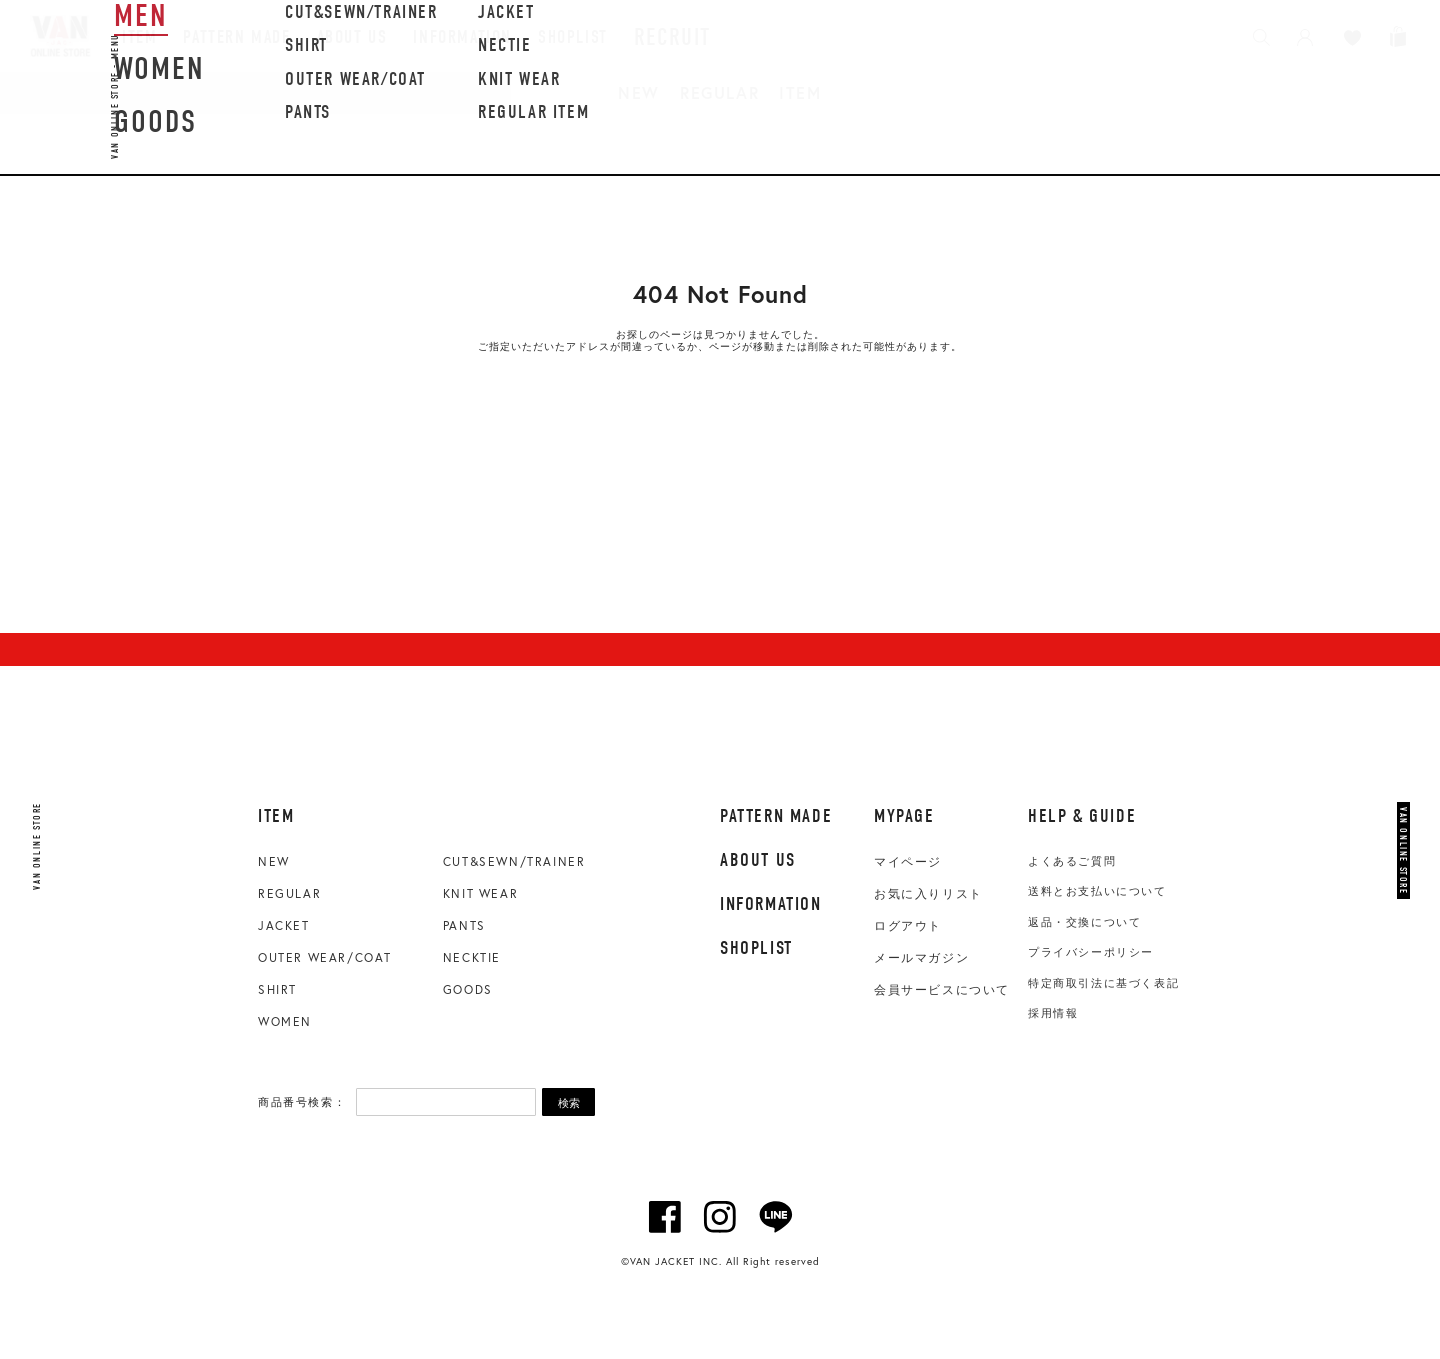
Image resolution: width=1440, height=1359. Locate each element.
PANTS (464, 925)
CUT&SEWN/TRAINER (514, 861)
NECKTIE (472, 957)
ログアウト (908, 926)
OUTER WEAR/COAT (325, 957)
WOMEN (285, 1021)
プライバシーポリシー (1091, 952)
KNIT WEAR (480, 893)
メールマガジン (921, 958)
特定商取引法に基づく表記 (1103, 983)
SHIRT (277, 989)
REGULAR (719, 92)
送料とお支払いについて (1097, 891)
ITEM (800, 92)
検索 (569, 1103)
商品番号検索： (302, 1102)
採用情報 (1053, 1013)
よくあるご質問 (1072, 861)
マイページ (908, 862)
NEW (639, 92)
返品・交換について (1084, 922)
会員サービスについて (942, 990)
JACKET (284, 925)
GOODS (468, 989)
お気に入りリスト (928, 894)
